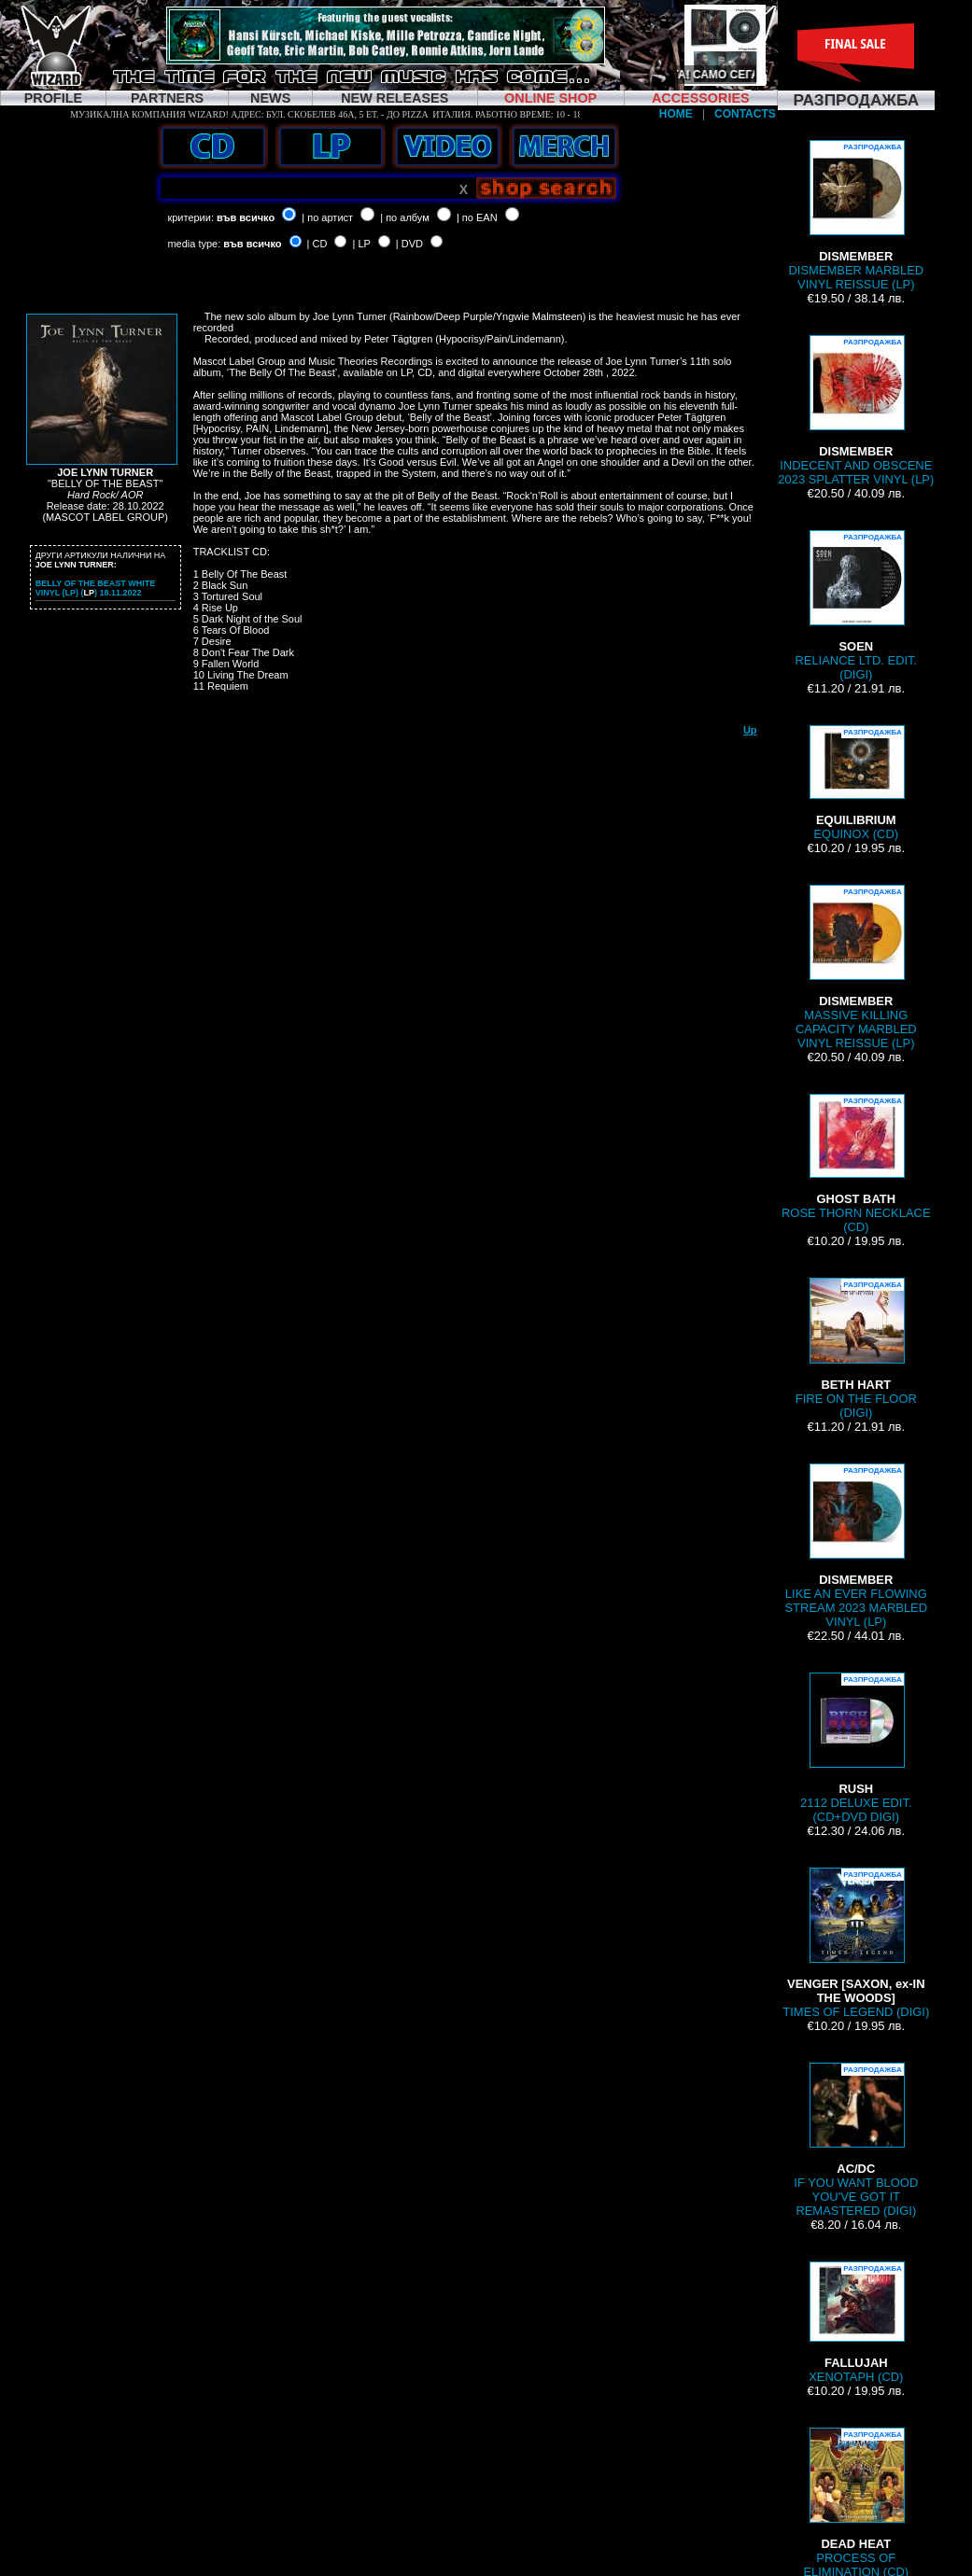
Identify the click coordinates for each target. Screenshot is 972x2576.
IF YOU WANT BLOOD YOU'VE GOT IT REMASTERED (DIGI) (856, 2140)
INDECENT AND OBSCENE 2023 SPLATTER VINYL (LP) (856, 410)
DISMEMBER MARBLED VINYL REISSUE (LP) (855, 215)
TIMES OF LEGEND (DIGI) (855, 1943)
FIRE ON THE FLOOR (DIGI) (856, 1349)
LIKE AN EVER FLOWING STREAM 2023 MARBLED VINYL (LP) (855, 1546)
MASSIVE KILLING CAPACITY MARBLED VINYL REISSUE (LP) (856, 967)
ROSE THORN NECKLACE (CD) (856, 1164)
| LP (362, 243)
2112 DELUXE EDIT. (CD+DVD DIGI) (856, 1748)
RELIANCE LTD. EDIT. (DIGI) (856, 605)
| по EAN (477, 217)
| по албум (405, 217)
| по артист (327, 217)
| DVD (409, 243)
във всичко (246, 217)
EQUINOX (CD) (856, 783)
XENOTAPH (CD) (856, 2322)
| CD (317, 243)
